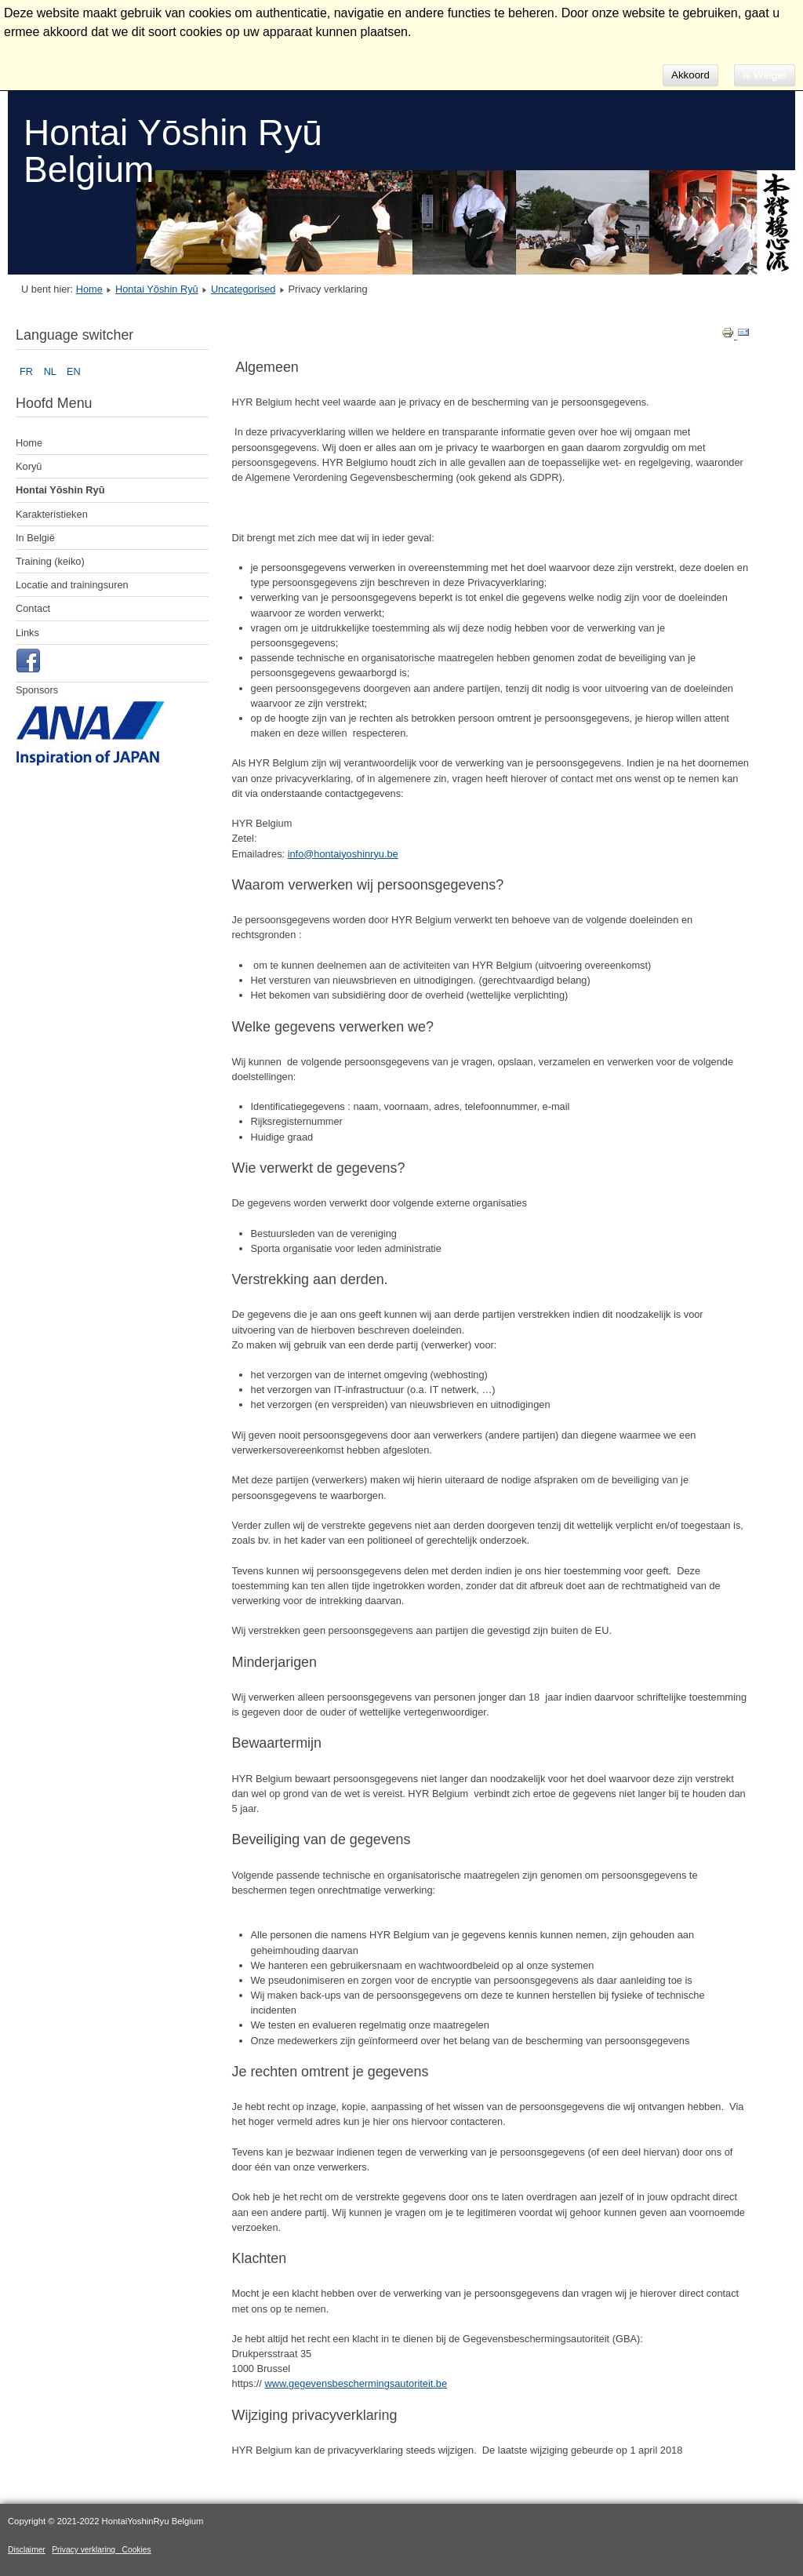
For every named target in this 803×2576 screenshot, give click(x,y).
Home (89, 289)
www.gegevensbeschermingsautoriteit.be (355, 2383)
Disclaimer (26, 2549)
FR (28, 371)
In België (35, 538)
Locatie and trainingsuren (72, 585)
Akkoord (690, 75)
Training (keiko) (50, 561)
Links (27, 633)
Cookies (136, 2549)
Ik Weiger (765, 75)
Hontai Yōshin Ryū (156, 289)
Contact (33, 608)
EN (74, 371)
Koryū (29, 466)
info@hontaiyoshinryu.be (343, 854)
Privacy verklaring (87, 2549)
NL (51, 371)
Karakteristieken (52, 514)
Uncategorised (243, 289)
